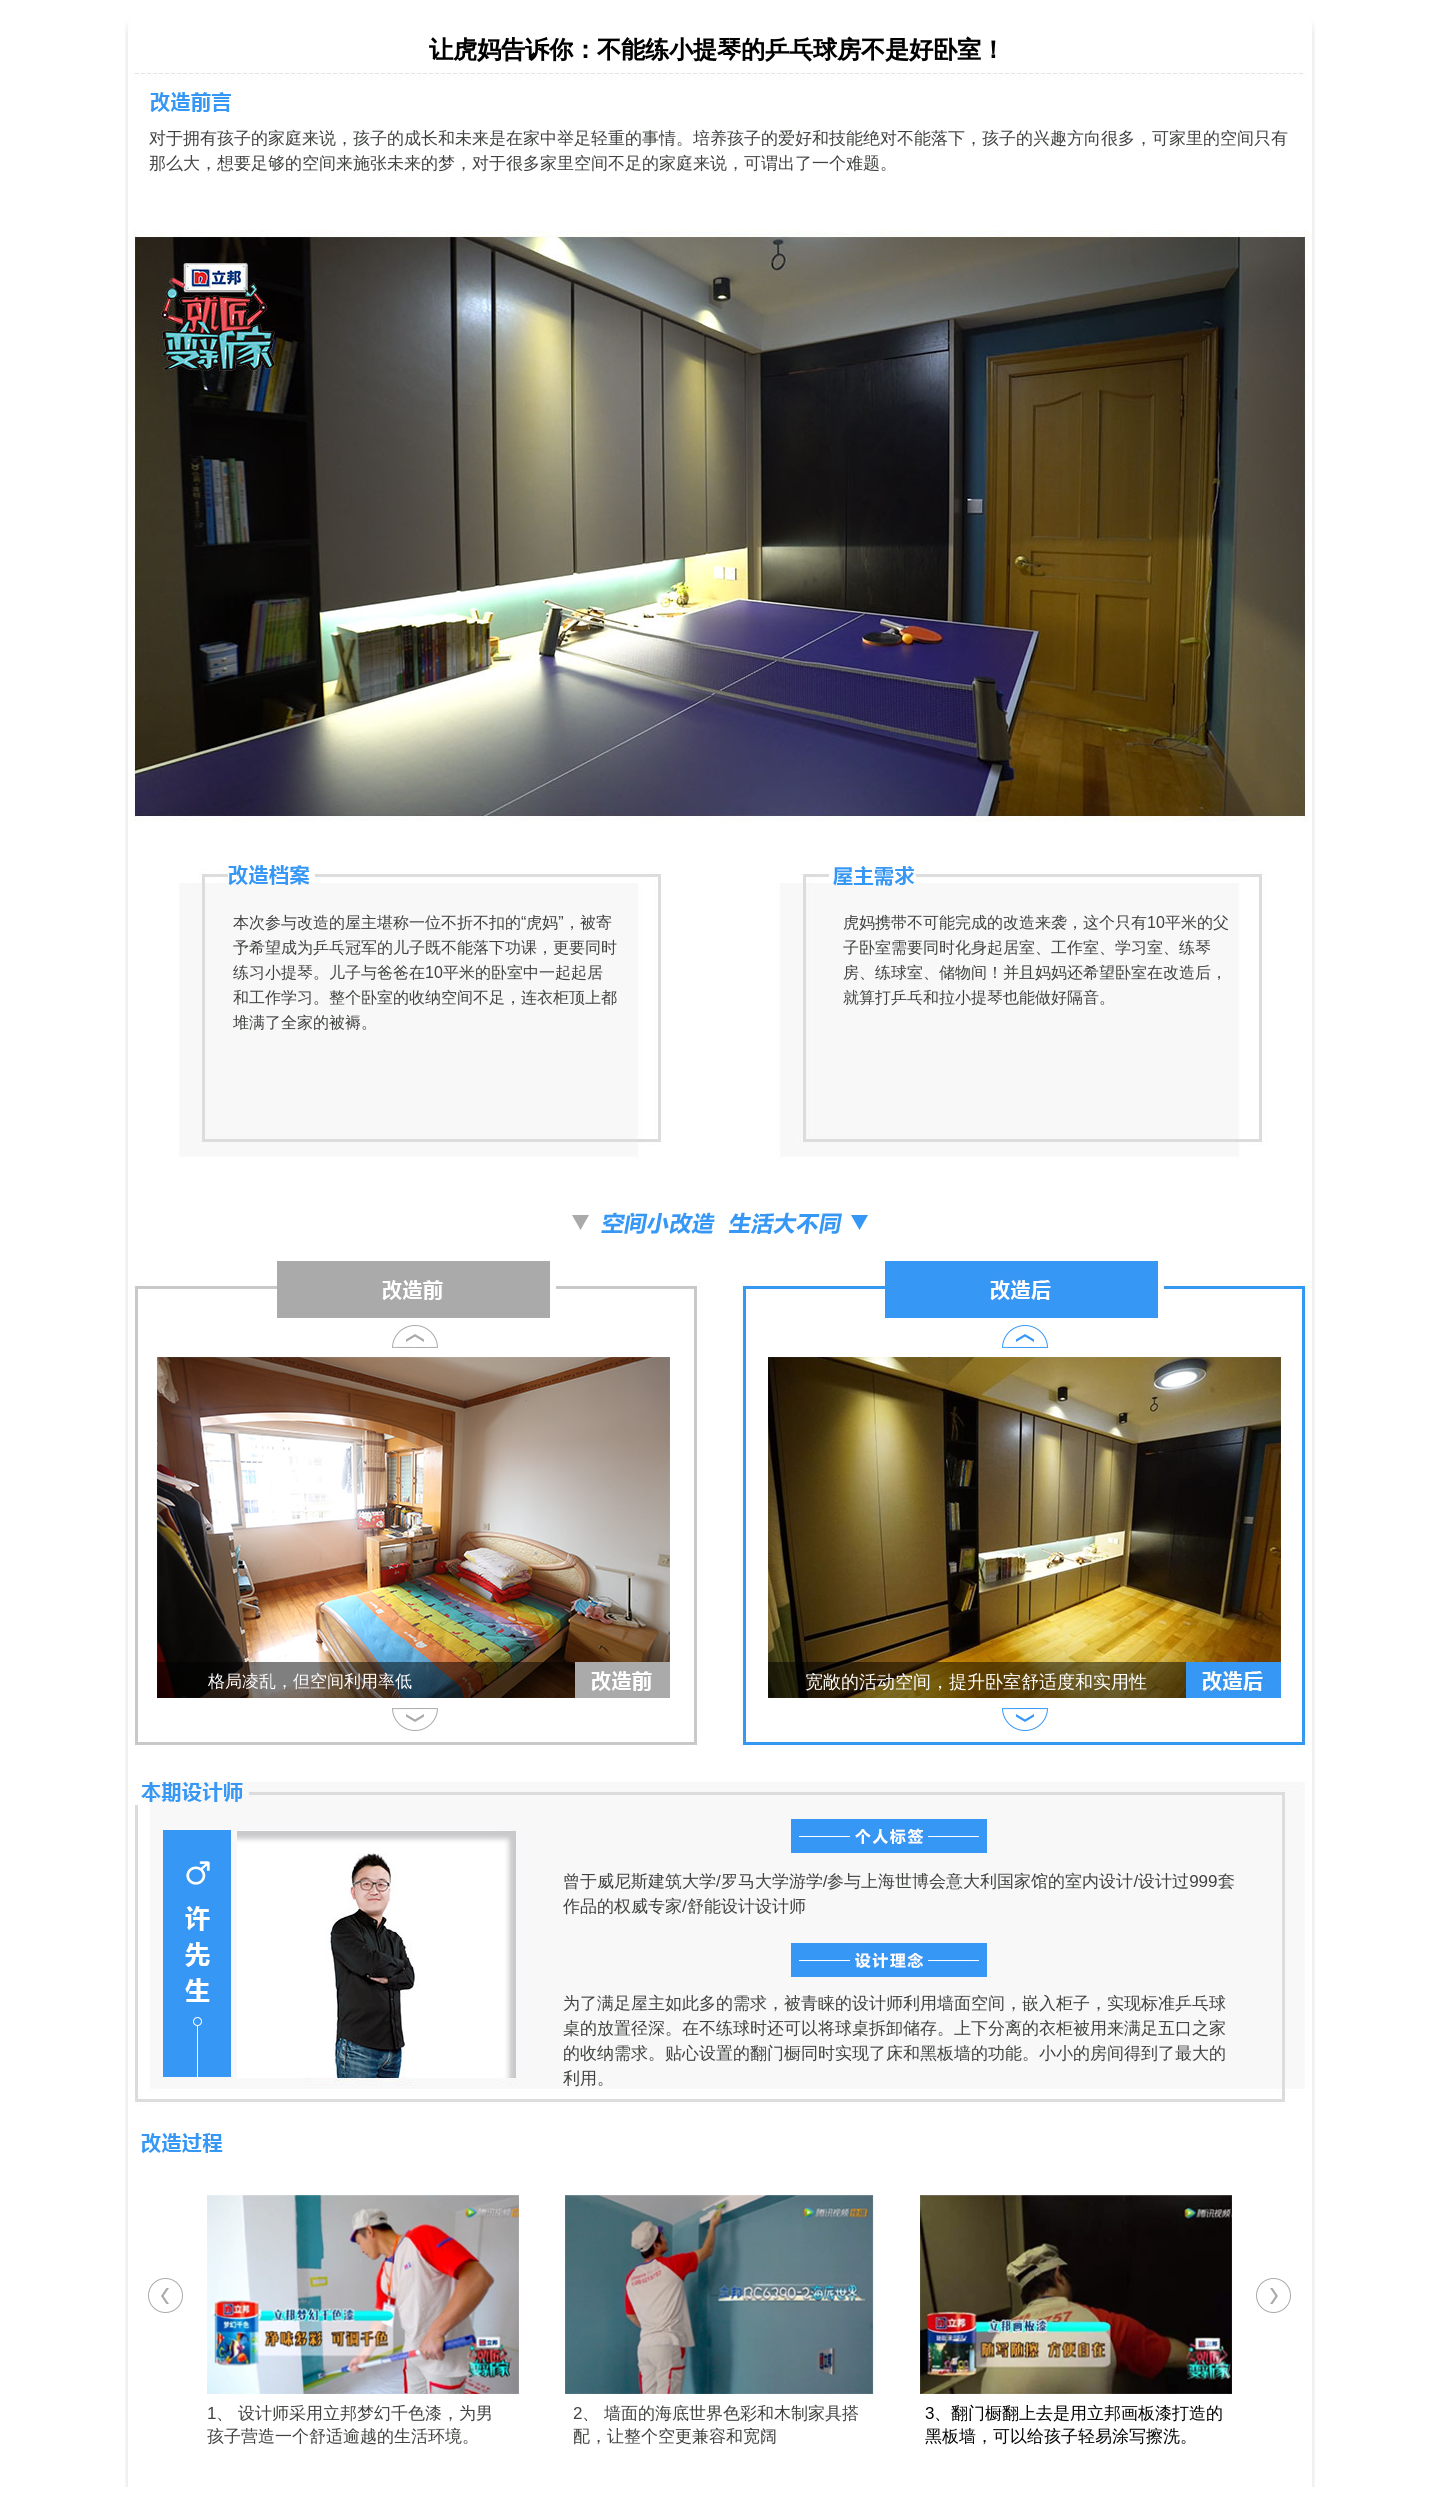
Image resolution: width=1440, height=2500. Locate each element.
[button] (165, 2295)
